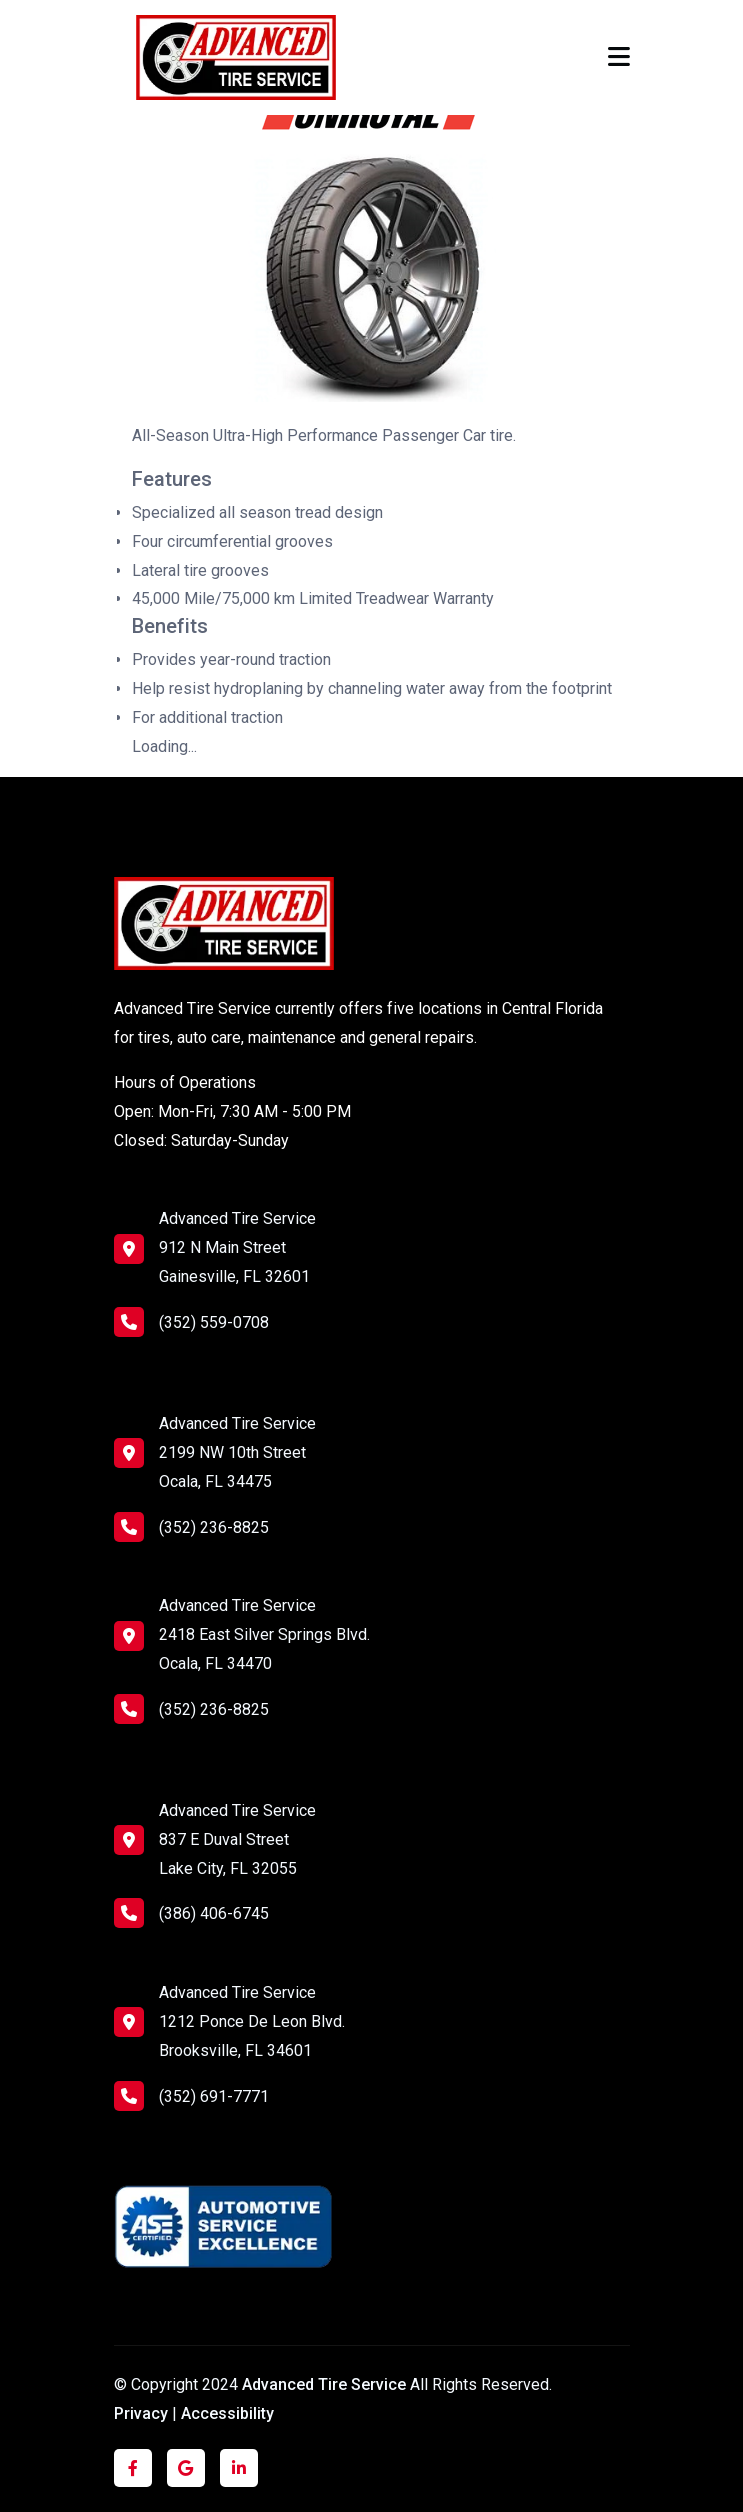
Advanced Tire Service (326, 2384)
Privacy (141, 2413)
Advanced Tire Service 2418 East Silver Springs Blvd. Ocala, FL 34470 (264, 1634)
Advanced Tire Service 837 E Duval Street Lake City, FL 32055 (237, 1839)
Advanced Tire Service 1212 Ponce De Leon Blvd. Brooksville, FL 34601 (252, 2021)
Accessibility (227, 2413)
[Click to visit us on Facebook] (133, 2468)
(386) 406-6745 (191, 1913)
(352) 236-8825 (191, 1527)
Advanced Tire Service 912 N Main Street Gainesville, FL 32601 (237, 1247)
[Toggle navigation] (619, 57)
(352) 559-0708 (191, 1322)
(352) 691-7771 (191, 2096)
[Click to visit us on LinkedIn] (239, 2468)
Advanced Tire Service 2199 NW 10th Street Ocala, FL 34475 (237, 1452)
